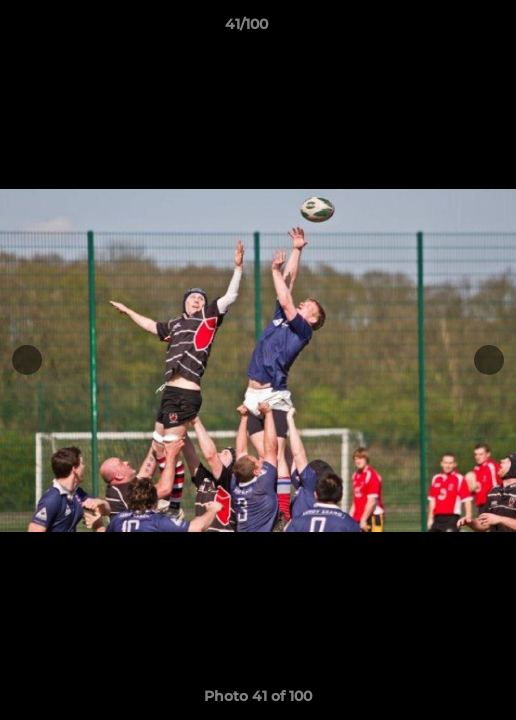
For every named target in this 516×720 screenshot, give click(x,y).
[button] (444, 29)
